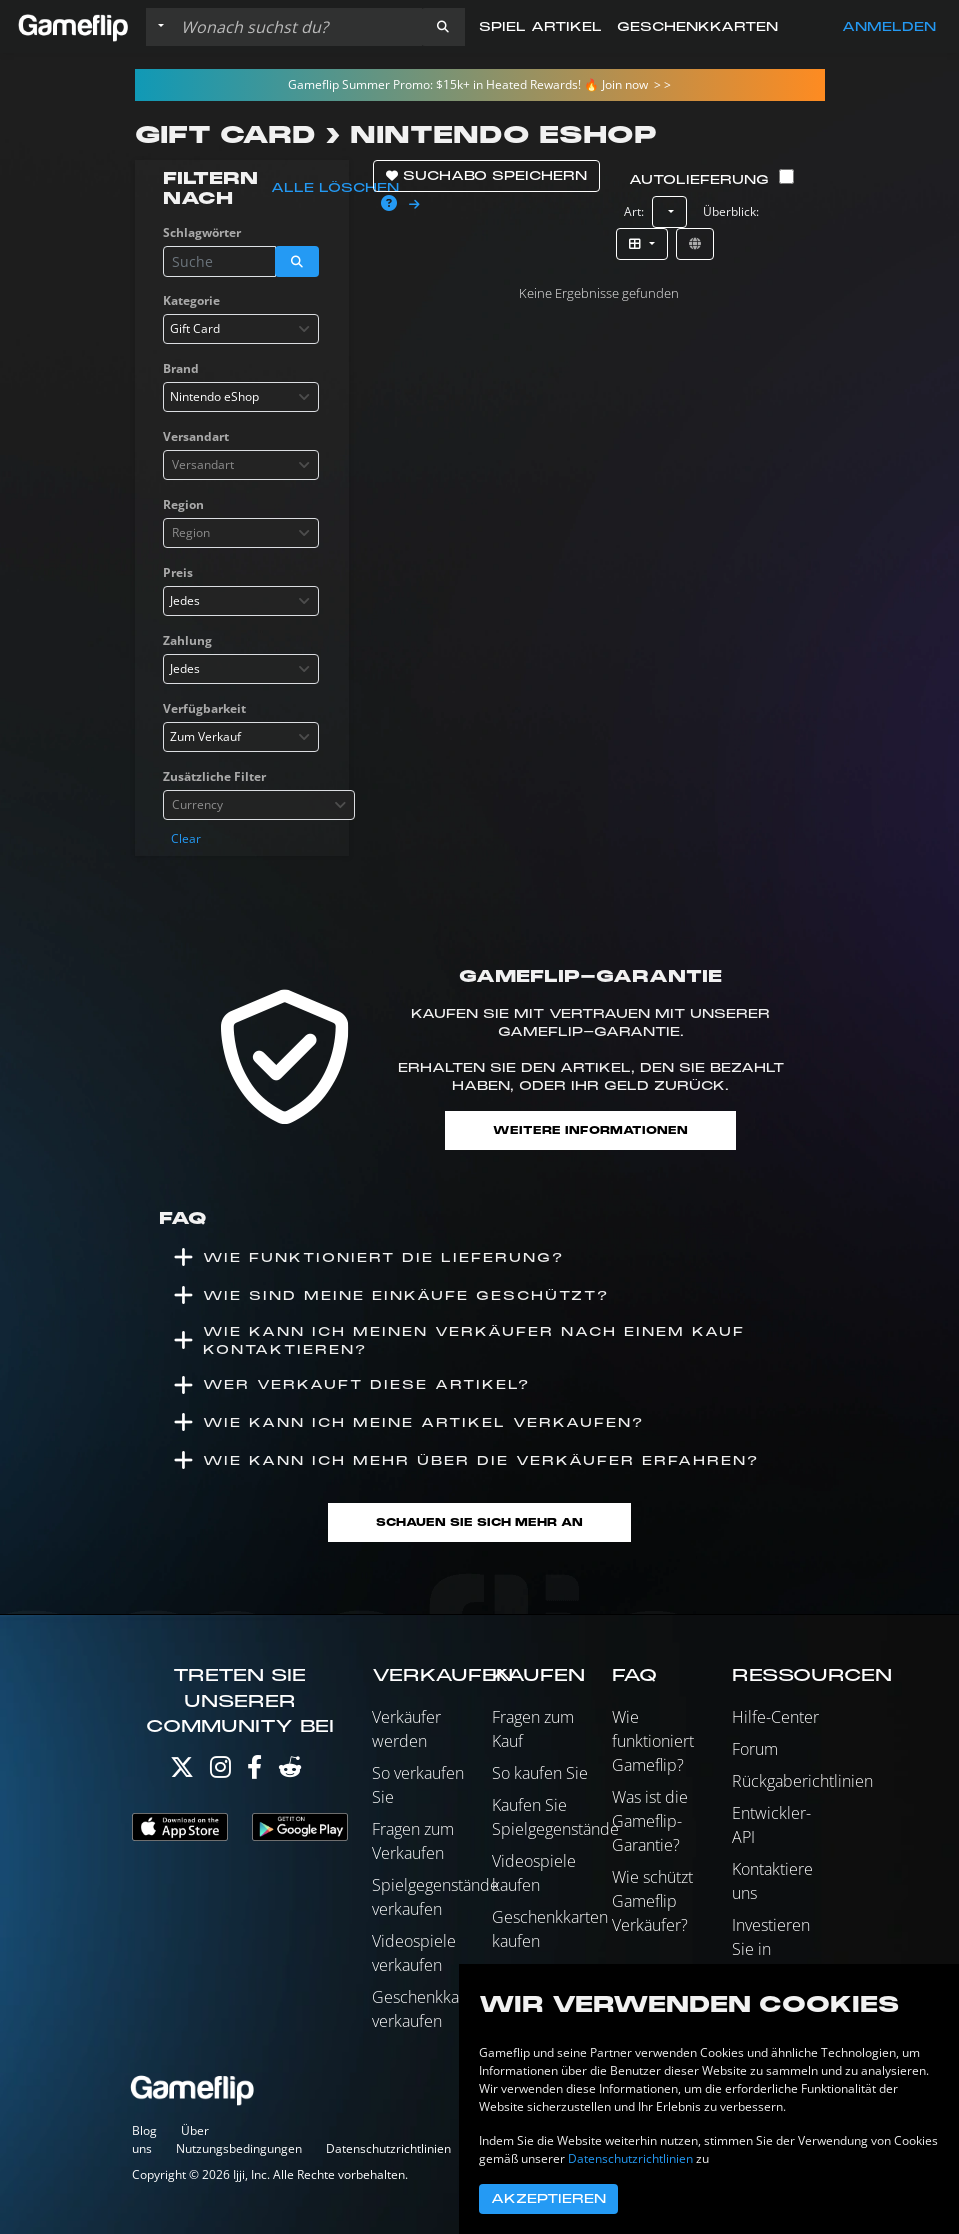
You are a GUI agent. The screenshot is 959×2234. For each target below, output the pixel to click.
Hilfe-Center (775, 1717)
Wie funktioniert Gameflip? (653, 1741)
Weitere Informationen (590, 1130)
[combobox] (241, 329)
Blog (144, 2130)
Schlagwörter (202, 232)
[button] (443, 27)
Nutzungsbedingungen (239, 2148)
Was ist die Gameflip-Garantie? (650, 1821)
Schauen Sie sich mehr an (479, 1522)
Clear (186, 838)
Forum (755, 1749)
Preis (178, 572)
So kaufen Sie (540, 1773)
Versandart (196, 436)
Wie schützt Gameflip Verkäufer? (652, 1901)
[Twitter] (182, 1771)
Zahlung (187, 640)
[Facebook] (254, 1771)
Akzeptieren (548, 2199)
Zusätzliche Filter (214, 776)
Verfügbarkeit (204, 708)
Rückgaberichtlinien (802, 1781)
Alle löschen (335, 188)
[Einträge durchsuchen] (297, 27)
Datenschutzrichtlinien (388, 2148)
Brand (181, 368)
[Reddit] (290, 1771)
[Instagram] (220, 1771)
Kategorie (191, 300)
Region (183, 504)
